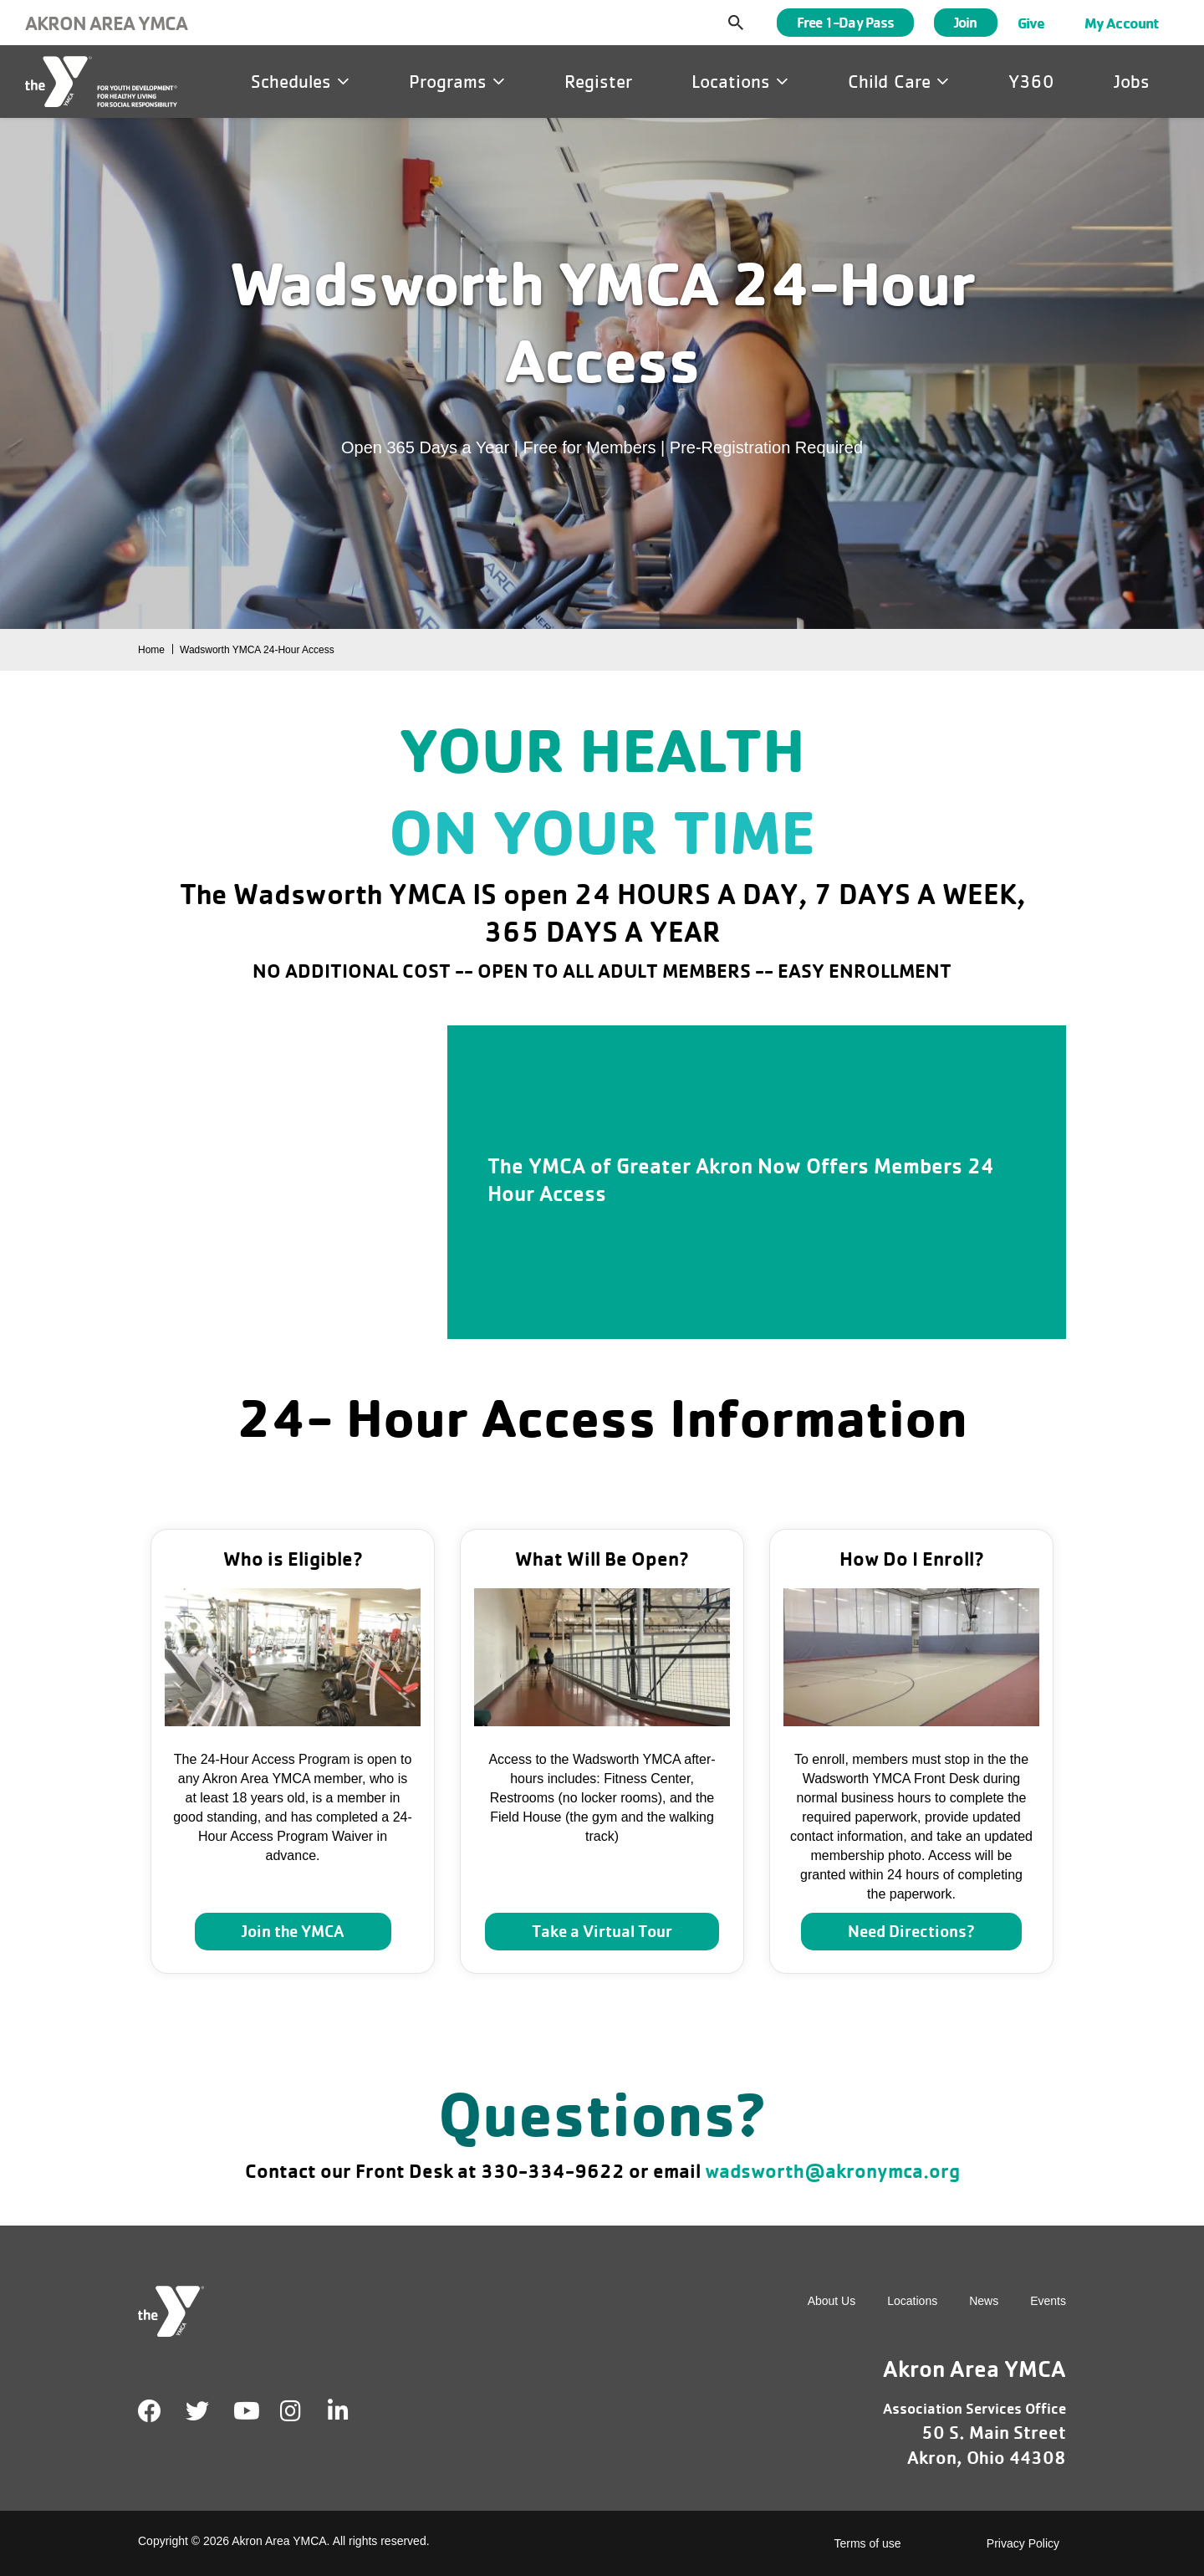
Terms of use (867, 2543)
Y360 (1031, 81)
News (983, 2301)
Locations (739, 81)
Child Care (898, 81)
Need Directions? (911, 1931)
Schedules (300, 81)
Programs (457, 81)
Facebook (149, 2411)
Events (1048, 2301)
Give (1031, 22)
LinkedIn (350, 2411)
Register (598, 81)
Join (965, 22)
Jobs (1132, 81)
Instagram (302, 2411)
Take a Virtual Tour (602, 1931)
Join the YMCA (293, 1931)
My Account (1121, 22)
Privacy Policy (1023, 2543)
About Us (832, 2301)
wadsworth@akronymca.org (832, 2171)
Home (151, 650)
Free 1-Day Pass (846, 22)
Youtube (245, 2411)
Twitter (197, 2411)
